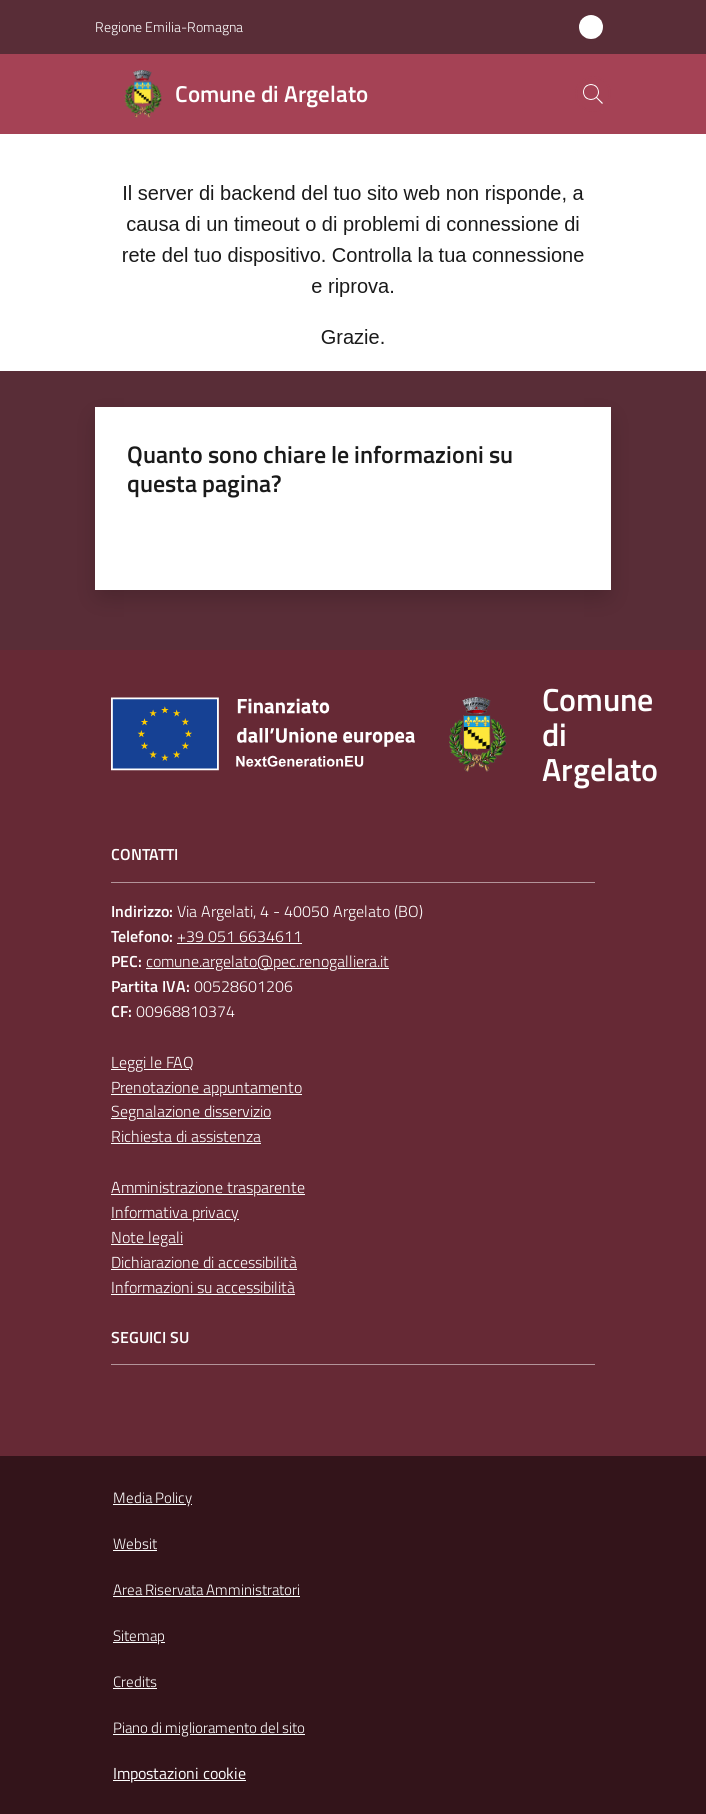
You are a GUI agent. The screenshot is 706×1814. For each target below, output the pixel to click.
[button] (593, 94)
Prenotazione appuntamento (206, 1087)
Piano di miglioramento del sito (209, 1727)
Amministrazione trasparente (208, 1187)
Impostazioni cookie (179, 1773)
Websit (135, 1543)
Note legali (147, 1237)
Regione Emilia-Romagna (169, 26)
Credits (135, 1681)
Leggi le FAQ (152, 1062)
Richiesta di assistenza (186, 1136)
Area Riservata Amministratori (206, 1589)
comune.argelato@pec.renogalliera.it (267, 961)
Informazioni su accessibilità (203, 1287)
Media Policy (152, 1497)
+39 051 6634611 (239, 936)
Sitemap (139, 1635)
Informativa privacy (175, 1212)
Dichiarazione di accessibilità (204, 1262)
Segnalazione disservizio (191, 1111)
